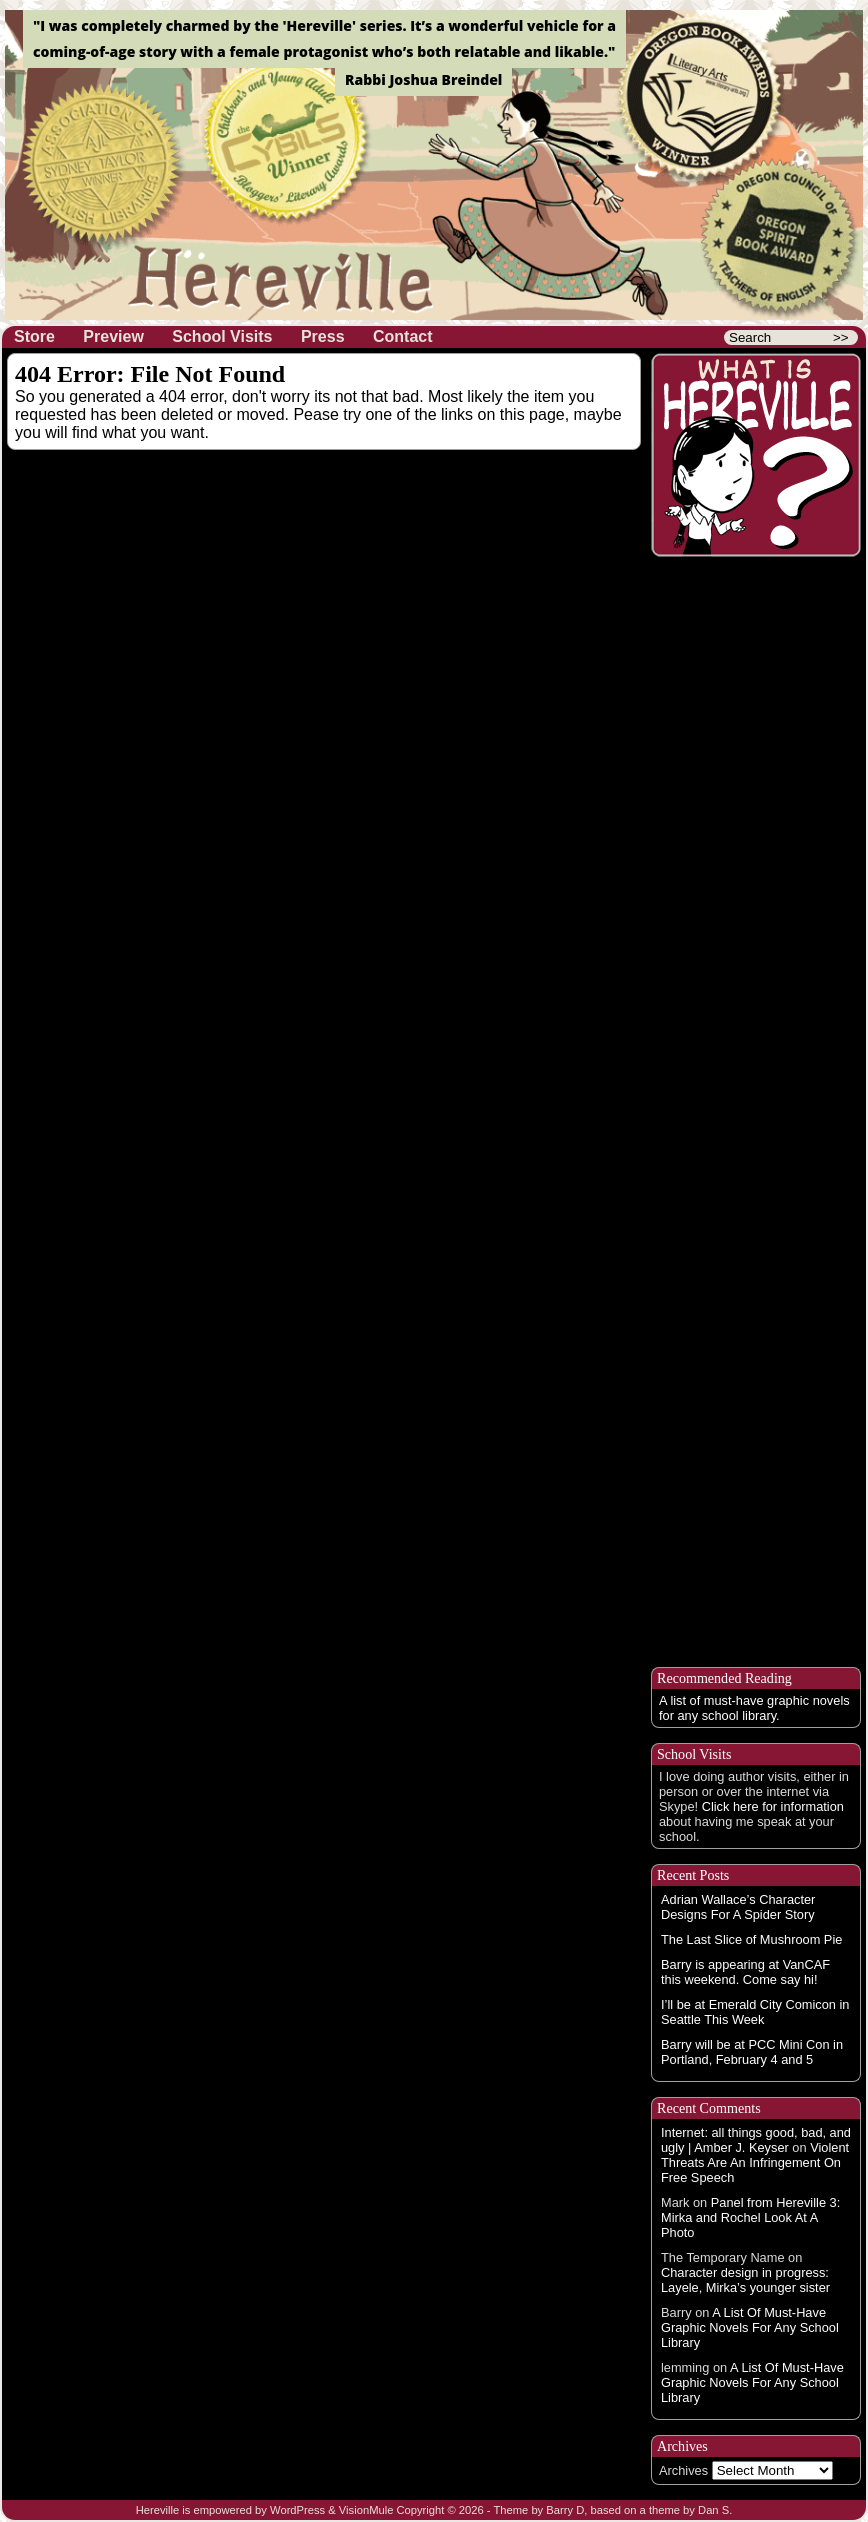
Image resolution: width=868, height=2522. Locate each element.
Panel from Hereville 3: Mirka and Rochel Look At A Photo (750, 2217)
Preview (113, 336)
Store (34, 336)
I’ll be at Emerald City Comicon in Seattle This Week (755, 2012)
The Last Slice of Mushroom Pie (751, 1939)
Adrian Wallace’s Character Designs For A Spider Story (738, 1907)
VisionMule (366, 2510)
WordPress (297, 2510)
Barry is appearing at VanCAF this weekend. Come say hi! (745, 1972)
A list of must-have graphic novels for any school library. (754, 1708)
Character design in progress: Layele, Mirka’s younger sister (745, 2280)
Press (323, 336)
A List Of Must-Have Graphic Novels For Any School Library (750, 2327)
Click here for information (773, 1806)
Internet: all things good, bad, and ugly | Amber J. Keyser (756, 2140)
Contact (403, 336)
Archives (683, 2470)
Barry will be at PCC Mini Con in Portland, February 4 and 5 (752, 2052)
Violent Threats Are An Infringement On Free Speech (755, 2162)
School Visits (222, 336)
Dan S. (715, 2510)
